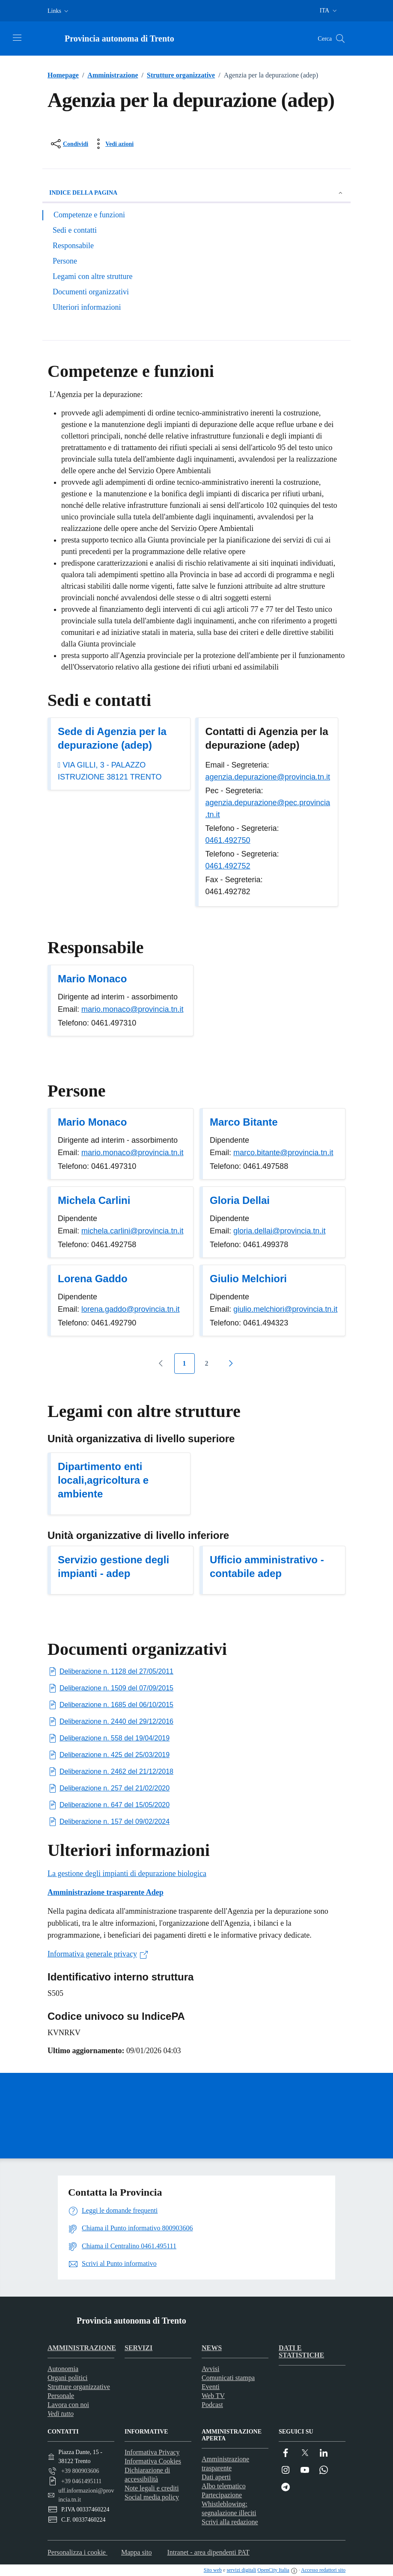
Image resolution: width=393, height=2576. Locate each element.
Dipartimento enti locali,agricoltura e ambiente (103, 1480)
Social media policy (152, 2497)
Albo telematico (224, 2486)
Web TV (213, 2395)
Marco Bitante (244, 1122)
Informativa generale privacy (98, 1954)
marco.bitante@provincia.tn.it (283, 1152)
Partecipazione (222, 2495)
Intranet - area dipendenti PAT (208, 2552)
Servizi (138, 2347)
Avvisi (210, 2368)
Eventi (211, 2386)
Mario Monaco (92, 978)
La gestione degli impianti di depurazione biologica (127, 1873)
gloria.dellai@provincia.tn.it (279, 1231)
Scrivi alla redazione (230, 2522)
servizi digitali (241, 2570)
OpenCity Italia (273, 2570)
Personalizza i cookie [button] (77, 2552)
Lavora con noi (68, 2404)
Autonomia (63, 2368)
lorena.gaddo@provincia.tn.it (130, 1309)
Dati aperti (216, 2477)
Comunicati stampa (228, 2377)
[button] (59, 11)
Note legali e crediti (152, 2488)
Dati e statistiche (301, 2351)
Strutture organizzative (176, 75)
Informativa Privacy (152, 2452)
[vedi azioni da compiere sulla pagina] (112, 144)
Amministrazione (108, 75)
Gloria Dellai (240, 1200)
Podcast (212, 2404)
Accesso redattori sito (323, 2570)
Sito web (213, 2570)
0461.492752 (227, 866)
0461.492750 (227, 840)
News (212, 2347)
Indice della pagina (196, 193)
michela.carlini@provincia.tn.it (132, 1231)
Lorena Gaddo (93, 1278)
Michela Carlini (94, 1200)
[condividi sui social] (69, 144)
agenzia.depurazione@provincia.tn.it (267, 777)
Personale (61, 2395)
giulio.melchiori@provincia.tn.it (285, 1309)
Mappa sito (136, 2552)
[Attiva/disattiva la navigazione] (17, 38)
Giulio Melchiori (248, 1278)
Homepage (63, 75)
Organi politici (67, 2377)
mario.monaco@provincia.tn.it (132, 1009)
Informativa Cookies (153, 2461)
